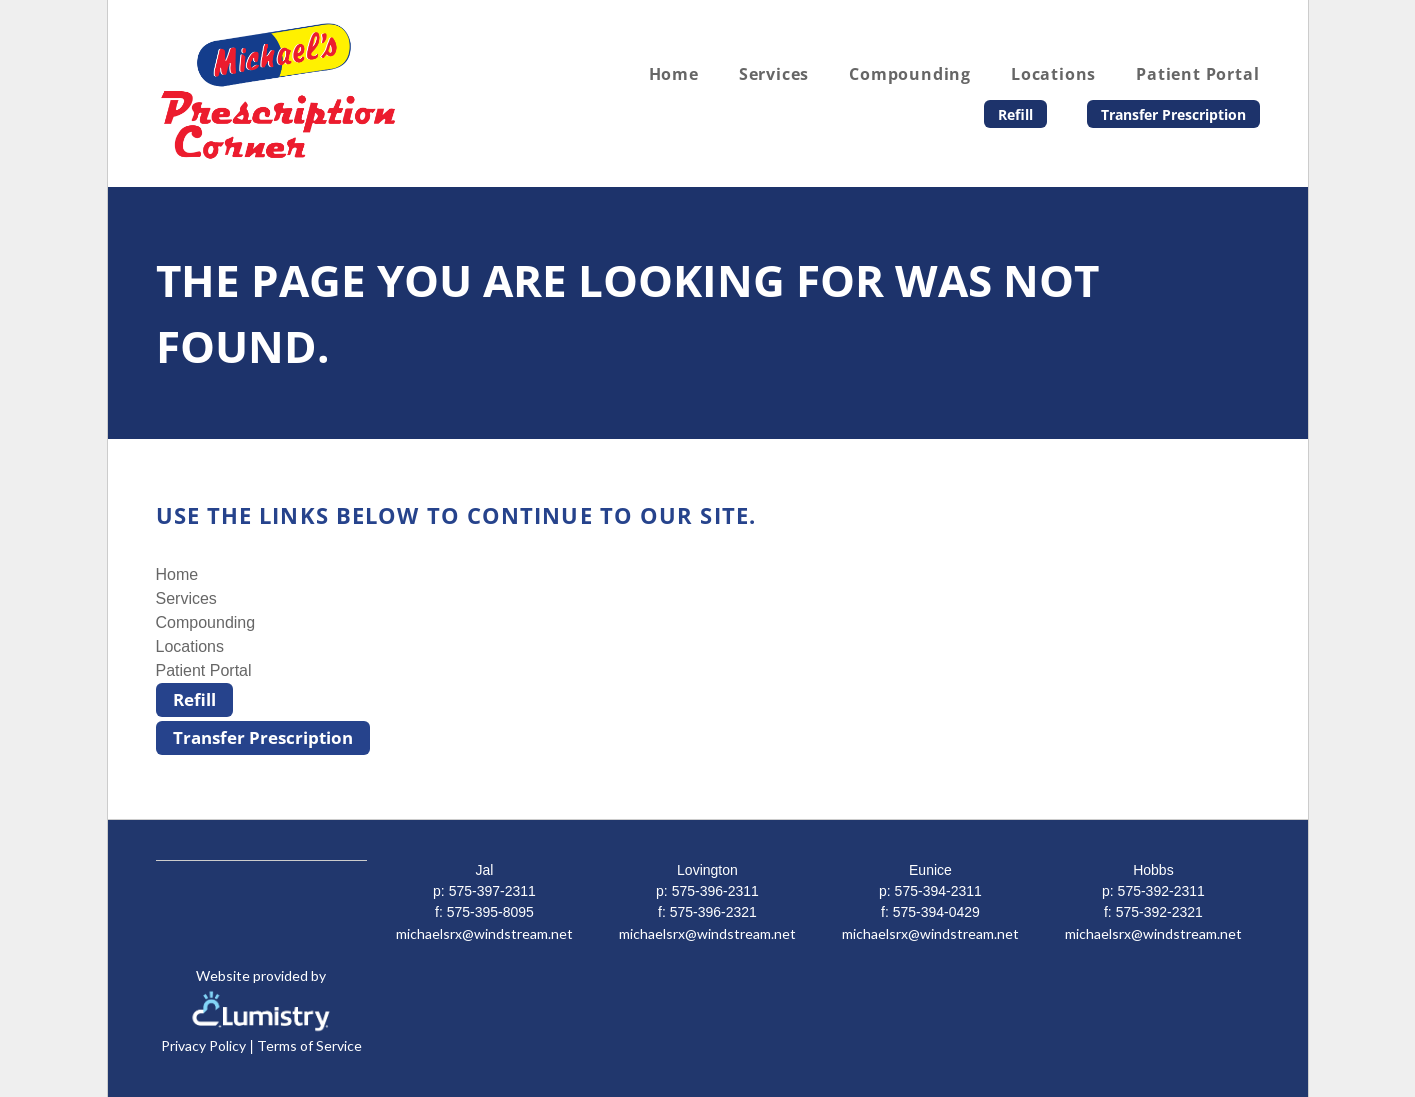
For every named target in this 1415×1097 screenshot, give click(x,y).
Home (674, 74)
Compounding (910, 74)
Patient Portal (1197, 74)
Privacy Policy (203, 1045)
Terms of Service (309, 1045)
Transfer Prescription (1173, 114)
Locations (1053, 74)
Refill (1015, 114)
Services (774, 74)
